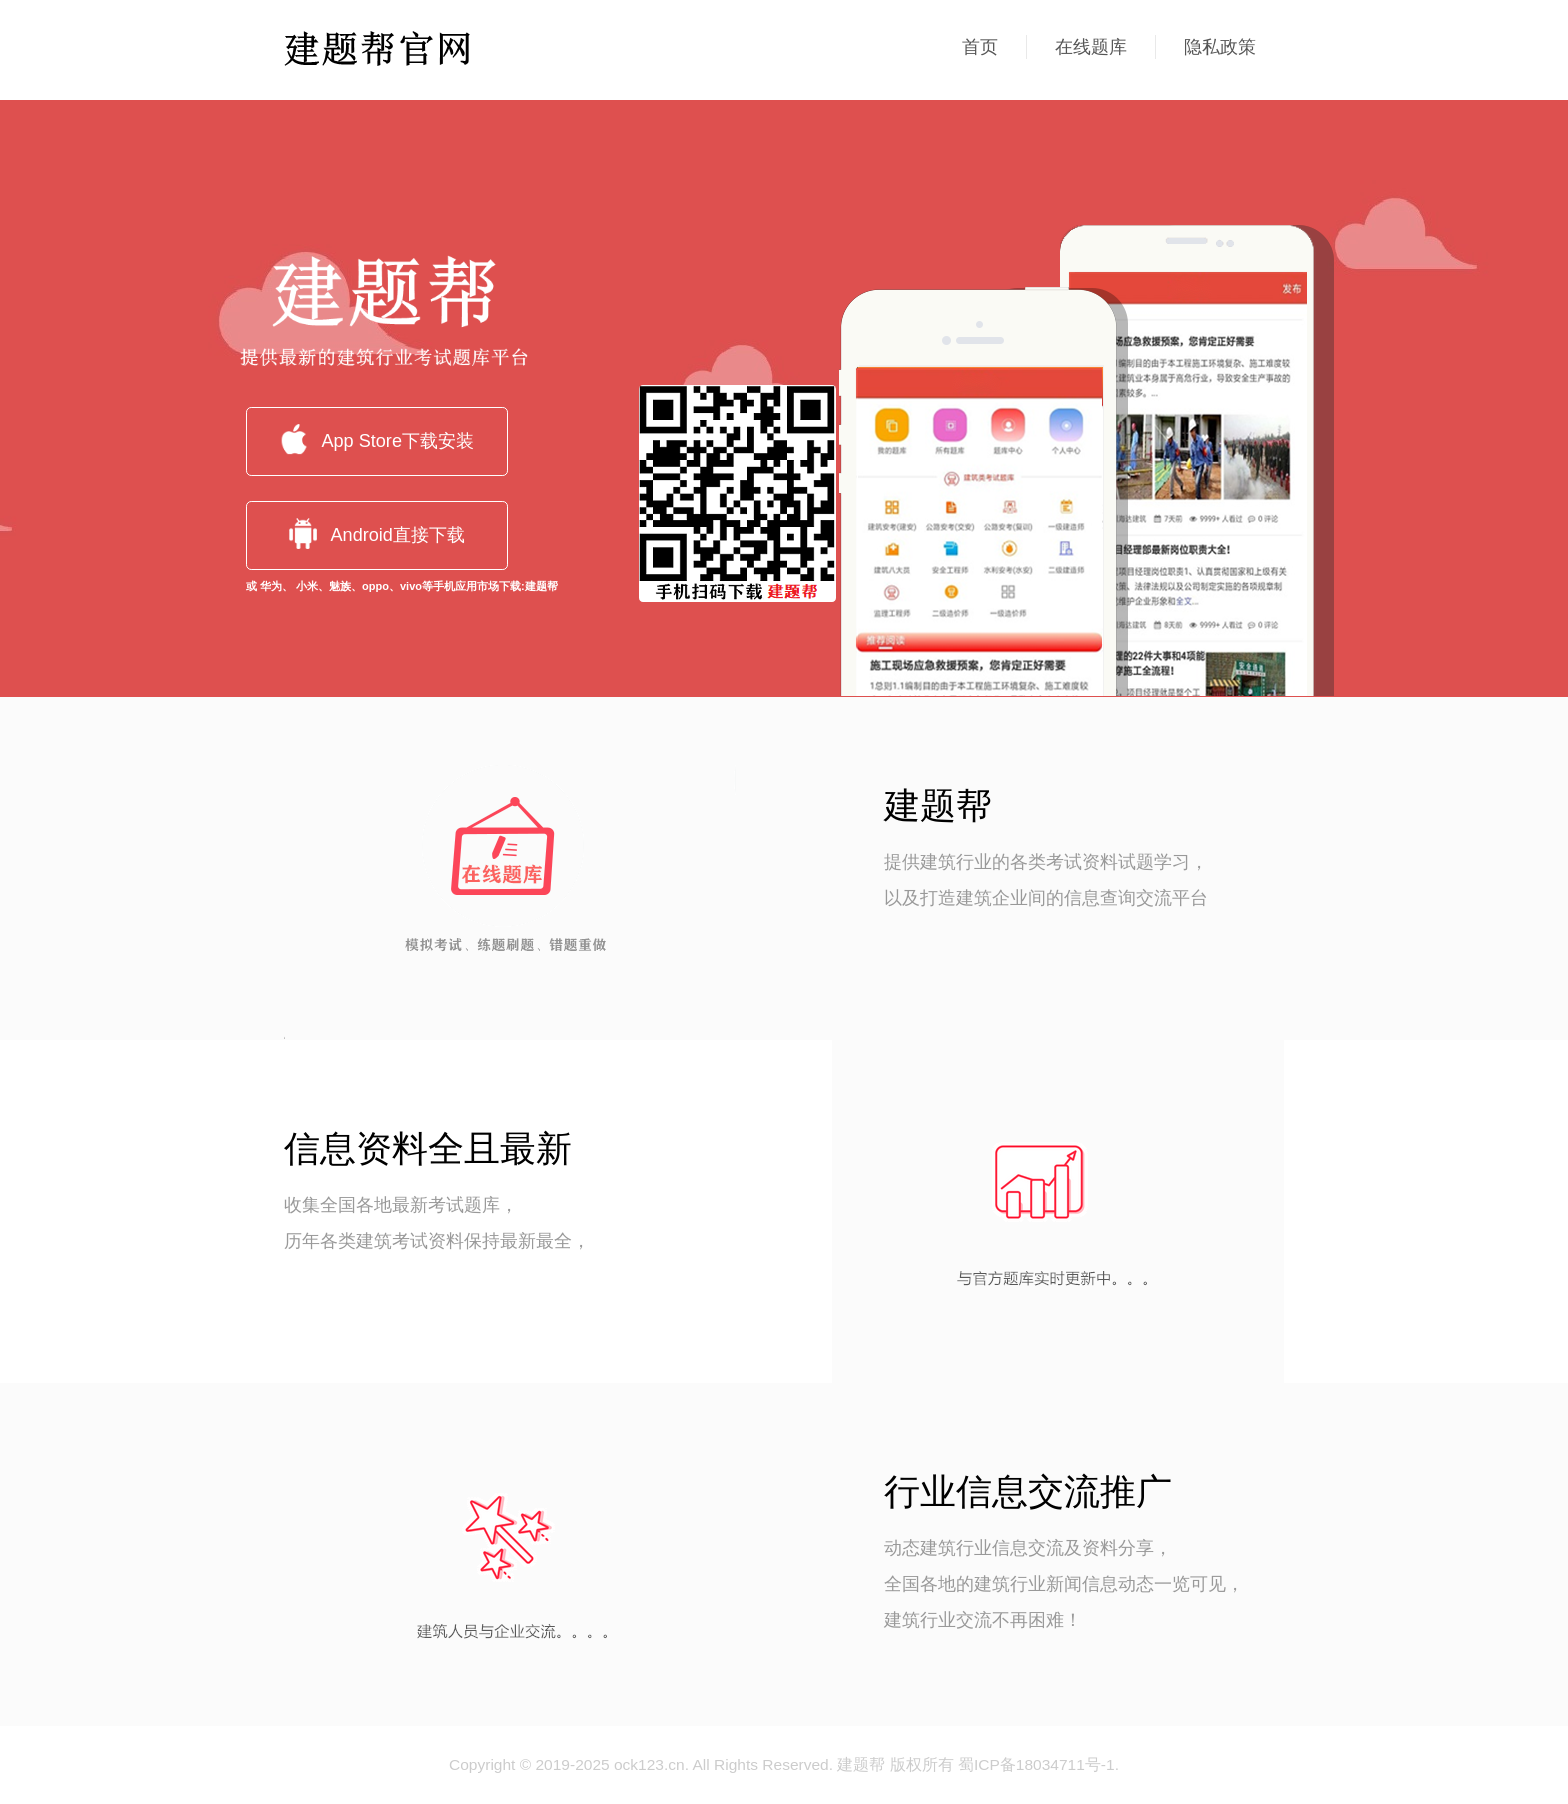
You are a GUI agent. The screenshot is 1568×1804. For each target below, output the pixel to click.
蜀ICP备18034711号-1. (1038, 1764)
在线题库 (1091, 47)
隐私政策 (1220, 47)
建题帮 (861, 1764)
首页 (980, 47)
